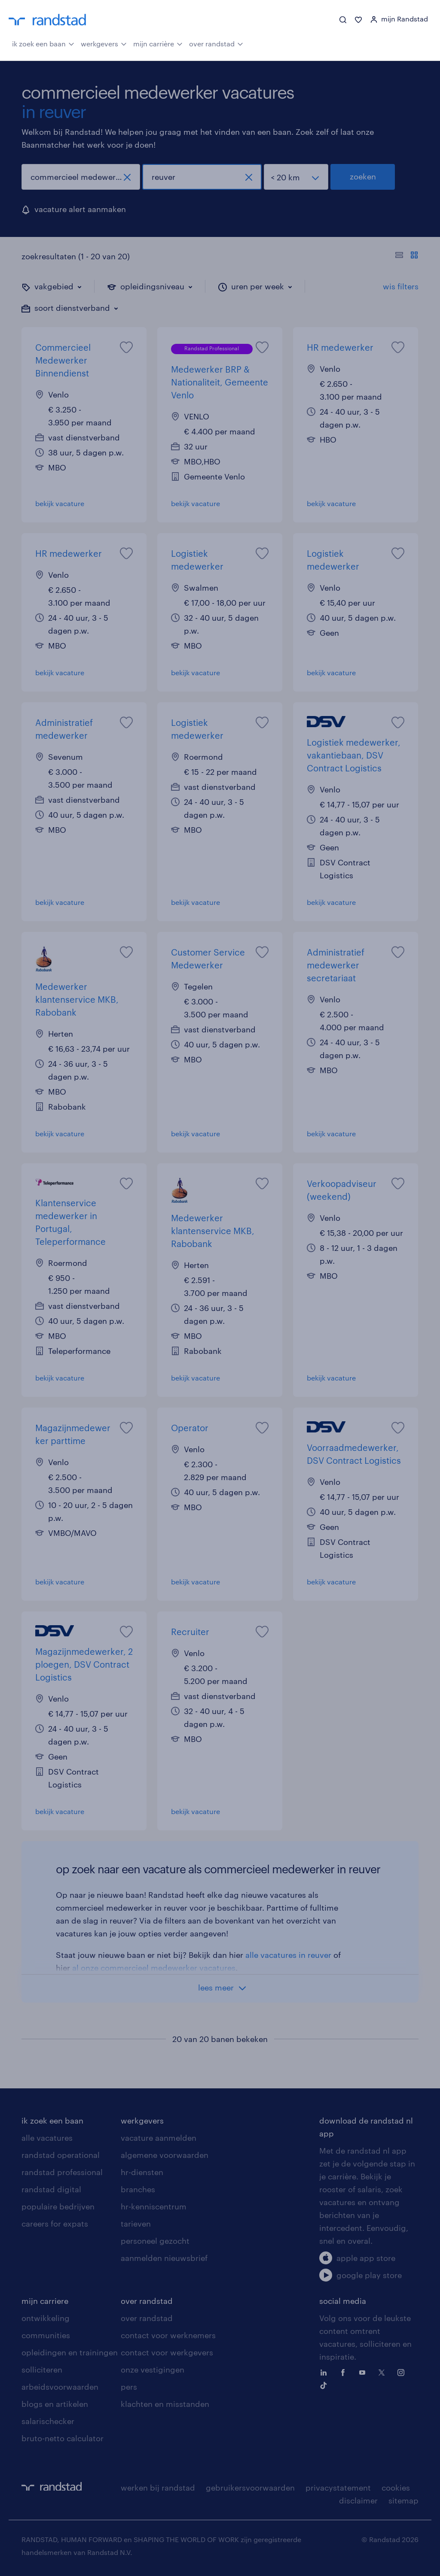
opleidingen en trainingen (69, 2352)
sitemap (403, 2500)
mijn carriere (44, 2301)
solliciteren (41, 2369)
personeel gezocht (155, 2240)
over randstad (216, 43)
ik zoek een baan (43, 43)
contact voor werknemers (168, 2335)
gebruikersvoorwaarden (250, 2487)
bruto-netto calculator (62, 2438)
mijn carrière (158, 43)
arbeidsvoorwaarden (59, 2386)
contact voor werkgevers (167, 2352)
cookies (396, 2487)
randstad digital (51, 2189)
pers (129, 2386)
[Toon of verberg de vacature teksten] (407, 256)
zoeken (363, 176)
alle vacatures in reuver (288, 1955)
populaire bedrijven (58, 2206)
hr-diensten (142, 2172)
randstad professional (62, 2172)
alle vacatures (47, 2137)
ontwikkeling (45, 2318)
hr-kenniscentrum (153, 2206)
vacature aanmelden (158, 2137)
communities (45, 2335)
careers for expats (54, 2223)
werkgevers (104, 43)
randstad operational (60, 2155)
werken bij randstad (158, 2487)
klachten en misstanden (165, 2404)
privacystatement (338, 2487)
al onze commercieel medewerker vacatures (153, 1967)
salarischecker (47, 2421)
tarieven (136, 2223)
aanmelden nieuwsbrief (164, 2258)
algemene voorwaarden (164, 2155)
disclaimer (358, 2500)
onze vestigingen (152, 2369)
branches (138, 2189)
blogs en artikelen (54, 2404)
